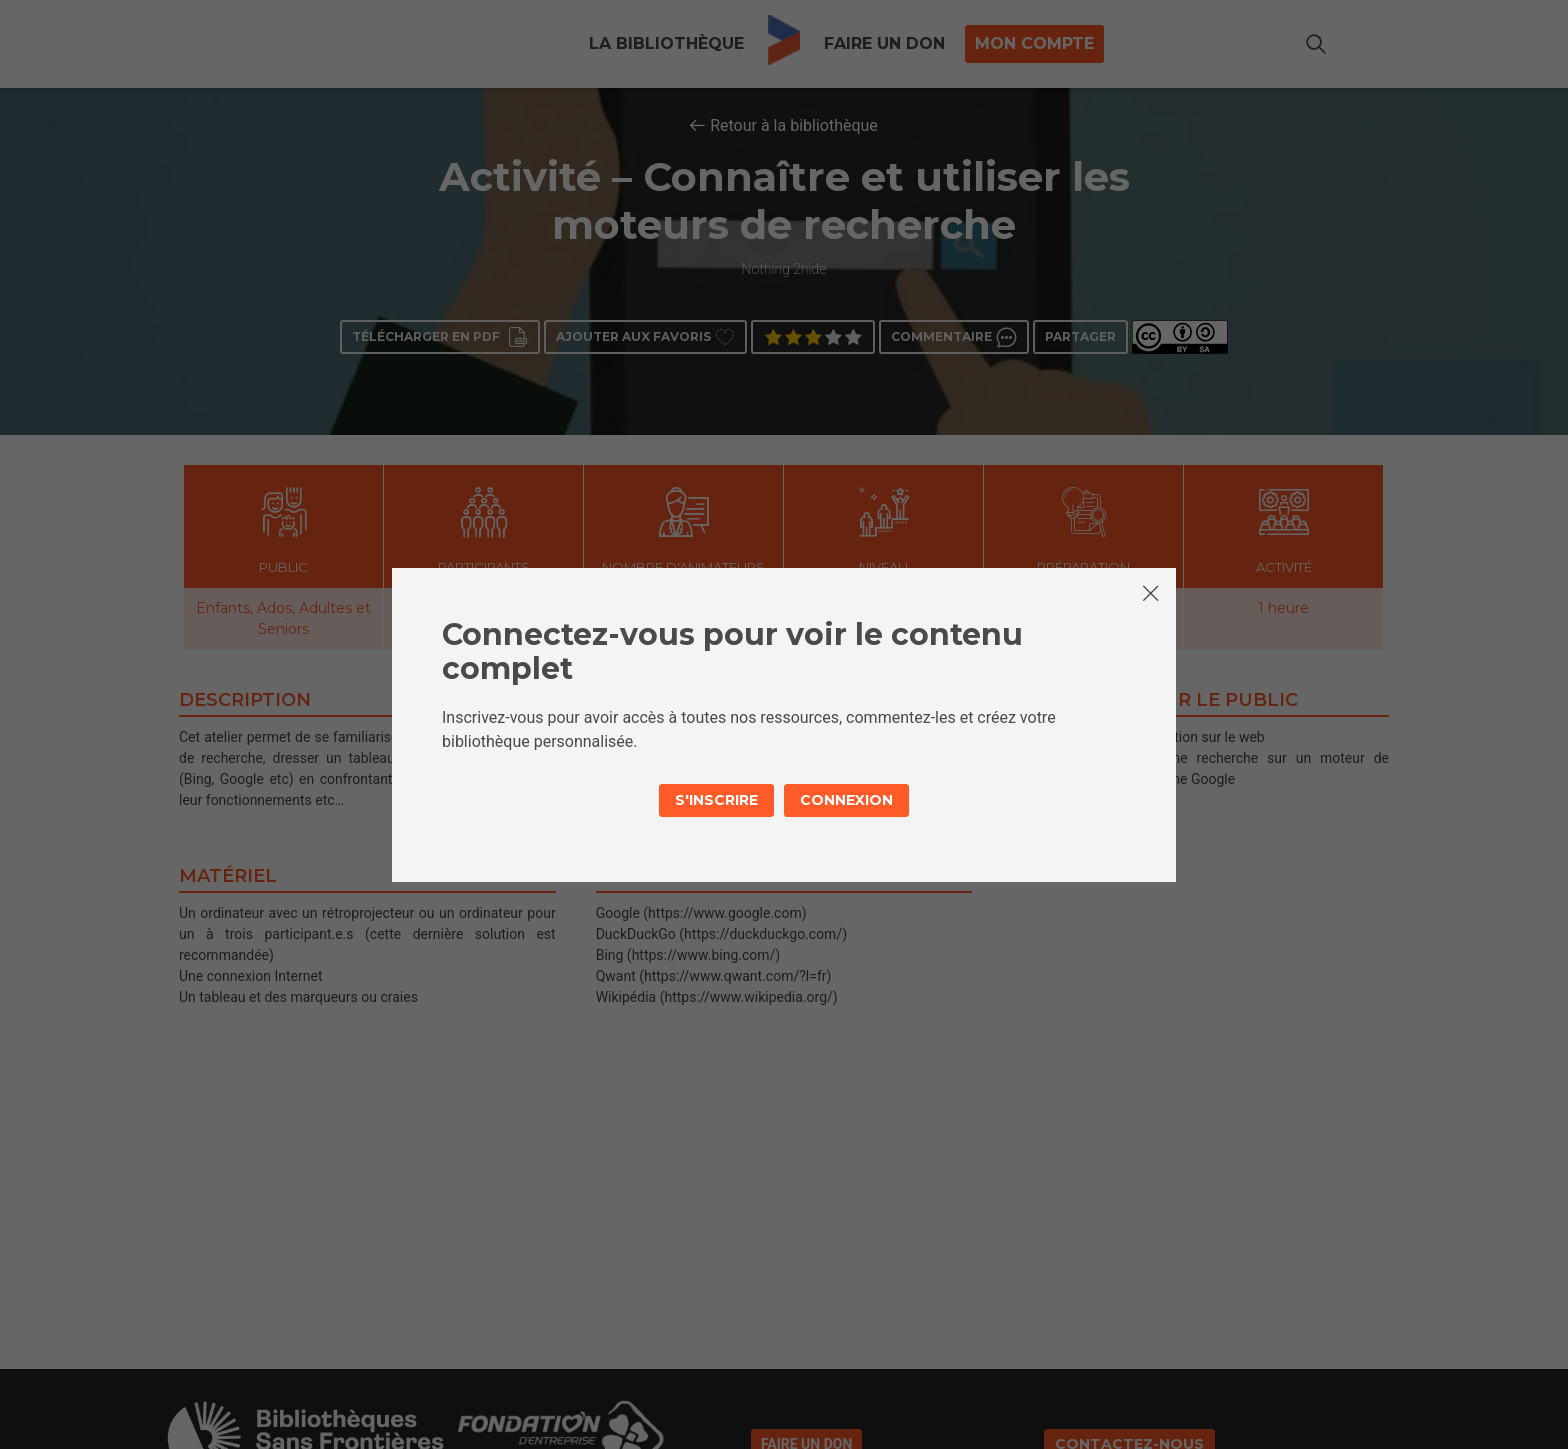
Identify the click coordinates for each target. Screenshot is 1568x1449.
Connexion (846, 800)
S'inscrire (716, 800)
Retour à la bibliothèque (794, 125)
